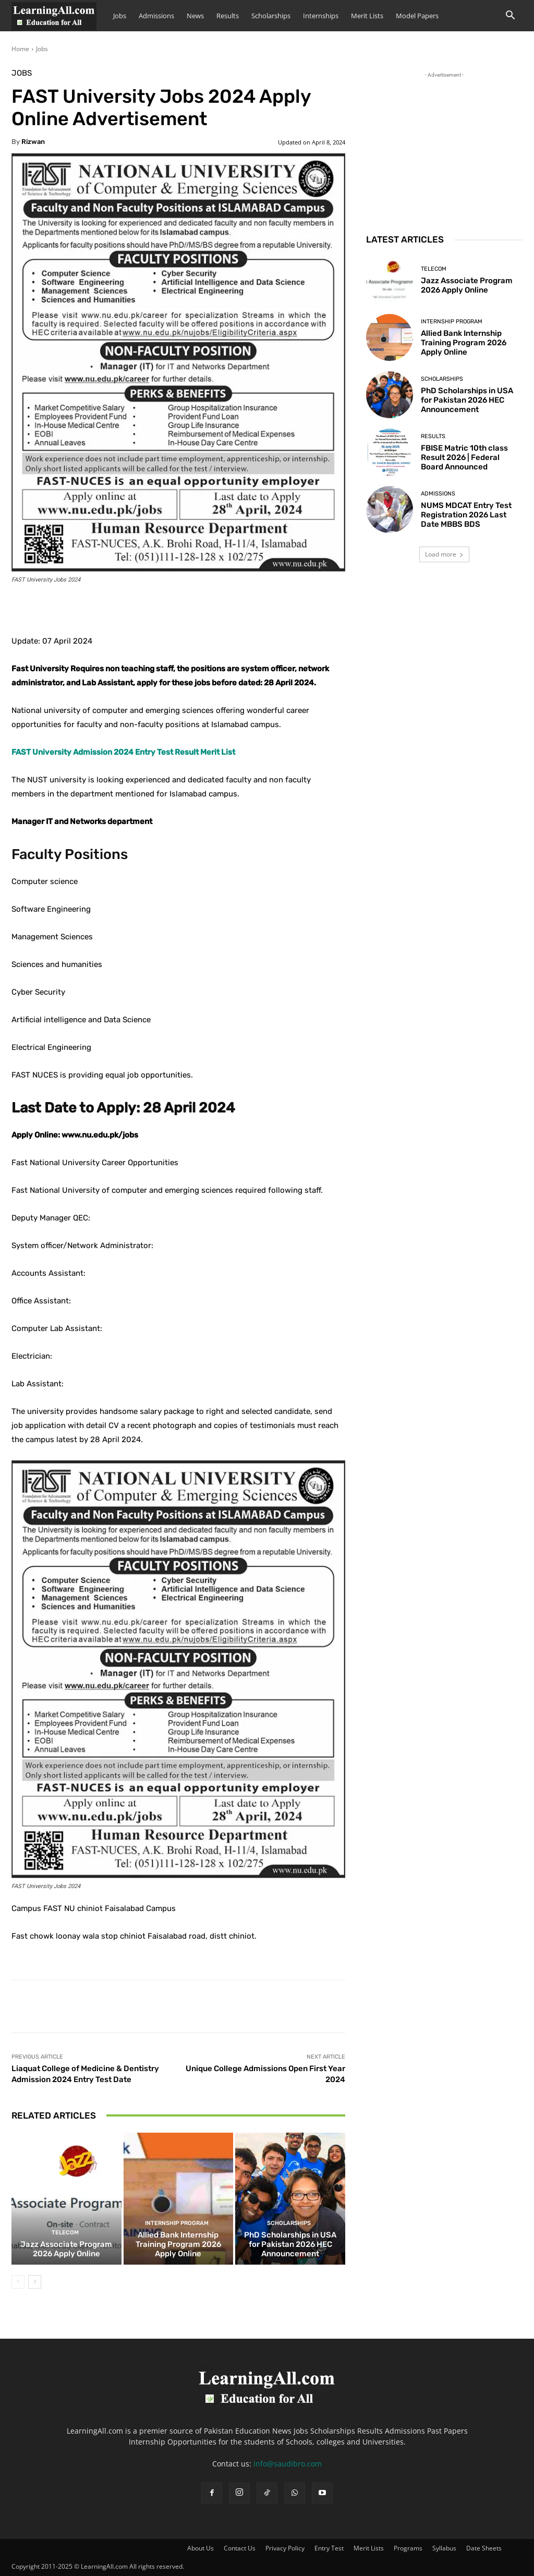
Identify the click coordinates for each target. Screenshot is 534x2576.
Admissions (156, 15)
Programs (408, 2548)
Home (20, 48)
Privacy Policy (285, 2548)
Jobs (119, 15)
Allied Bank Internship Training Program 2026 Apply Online (178, 2244)
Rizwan (33, 141)
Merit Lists (367, 15)
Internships (320, 15)
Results (227, 15)
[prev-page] (18, 2282)
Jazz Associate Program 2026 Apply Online (66, 2249)
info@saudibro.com (287, 2464)
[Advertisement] (444, 145)
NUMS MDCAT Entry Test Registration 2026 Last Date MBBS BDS (466, 515)
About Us (200, 2548)
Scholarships (270, 15)
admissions (438, 494)
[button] (510, 16)
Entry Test (329, 2548)
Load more (444, 554)
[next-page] (34, 2282)
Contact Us (240, 2548)
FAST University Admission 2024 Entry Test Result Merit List (123, 752)
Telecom (65, 2232)
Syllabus (444, 2548)
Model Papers (417, 15)
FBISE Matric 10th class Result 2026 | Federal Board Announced (464, 457)
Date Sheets (484, 2548)
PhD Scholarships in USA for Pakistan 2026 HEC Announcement (290, 2244)
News (195, 15)
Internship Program (177, 2223)
